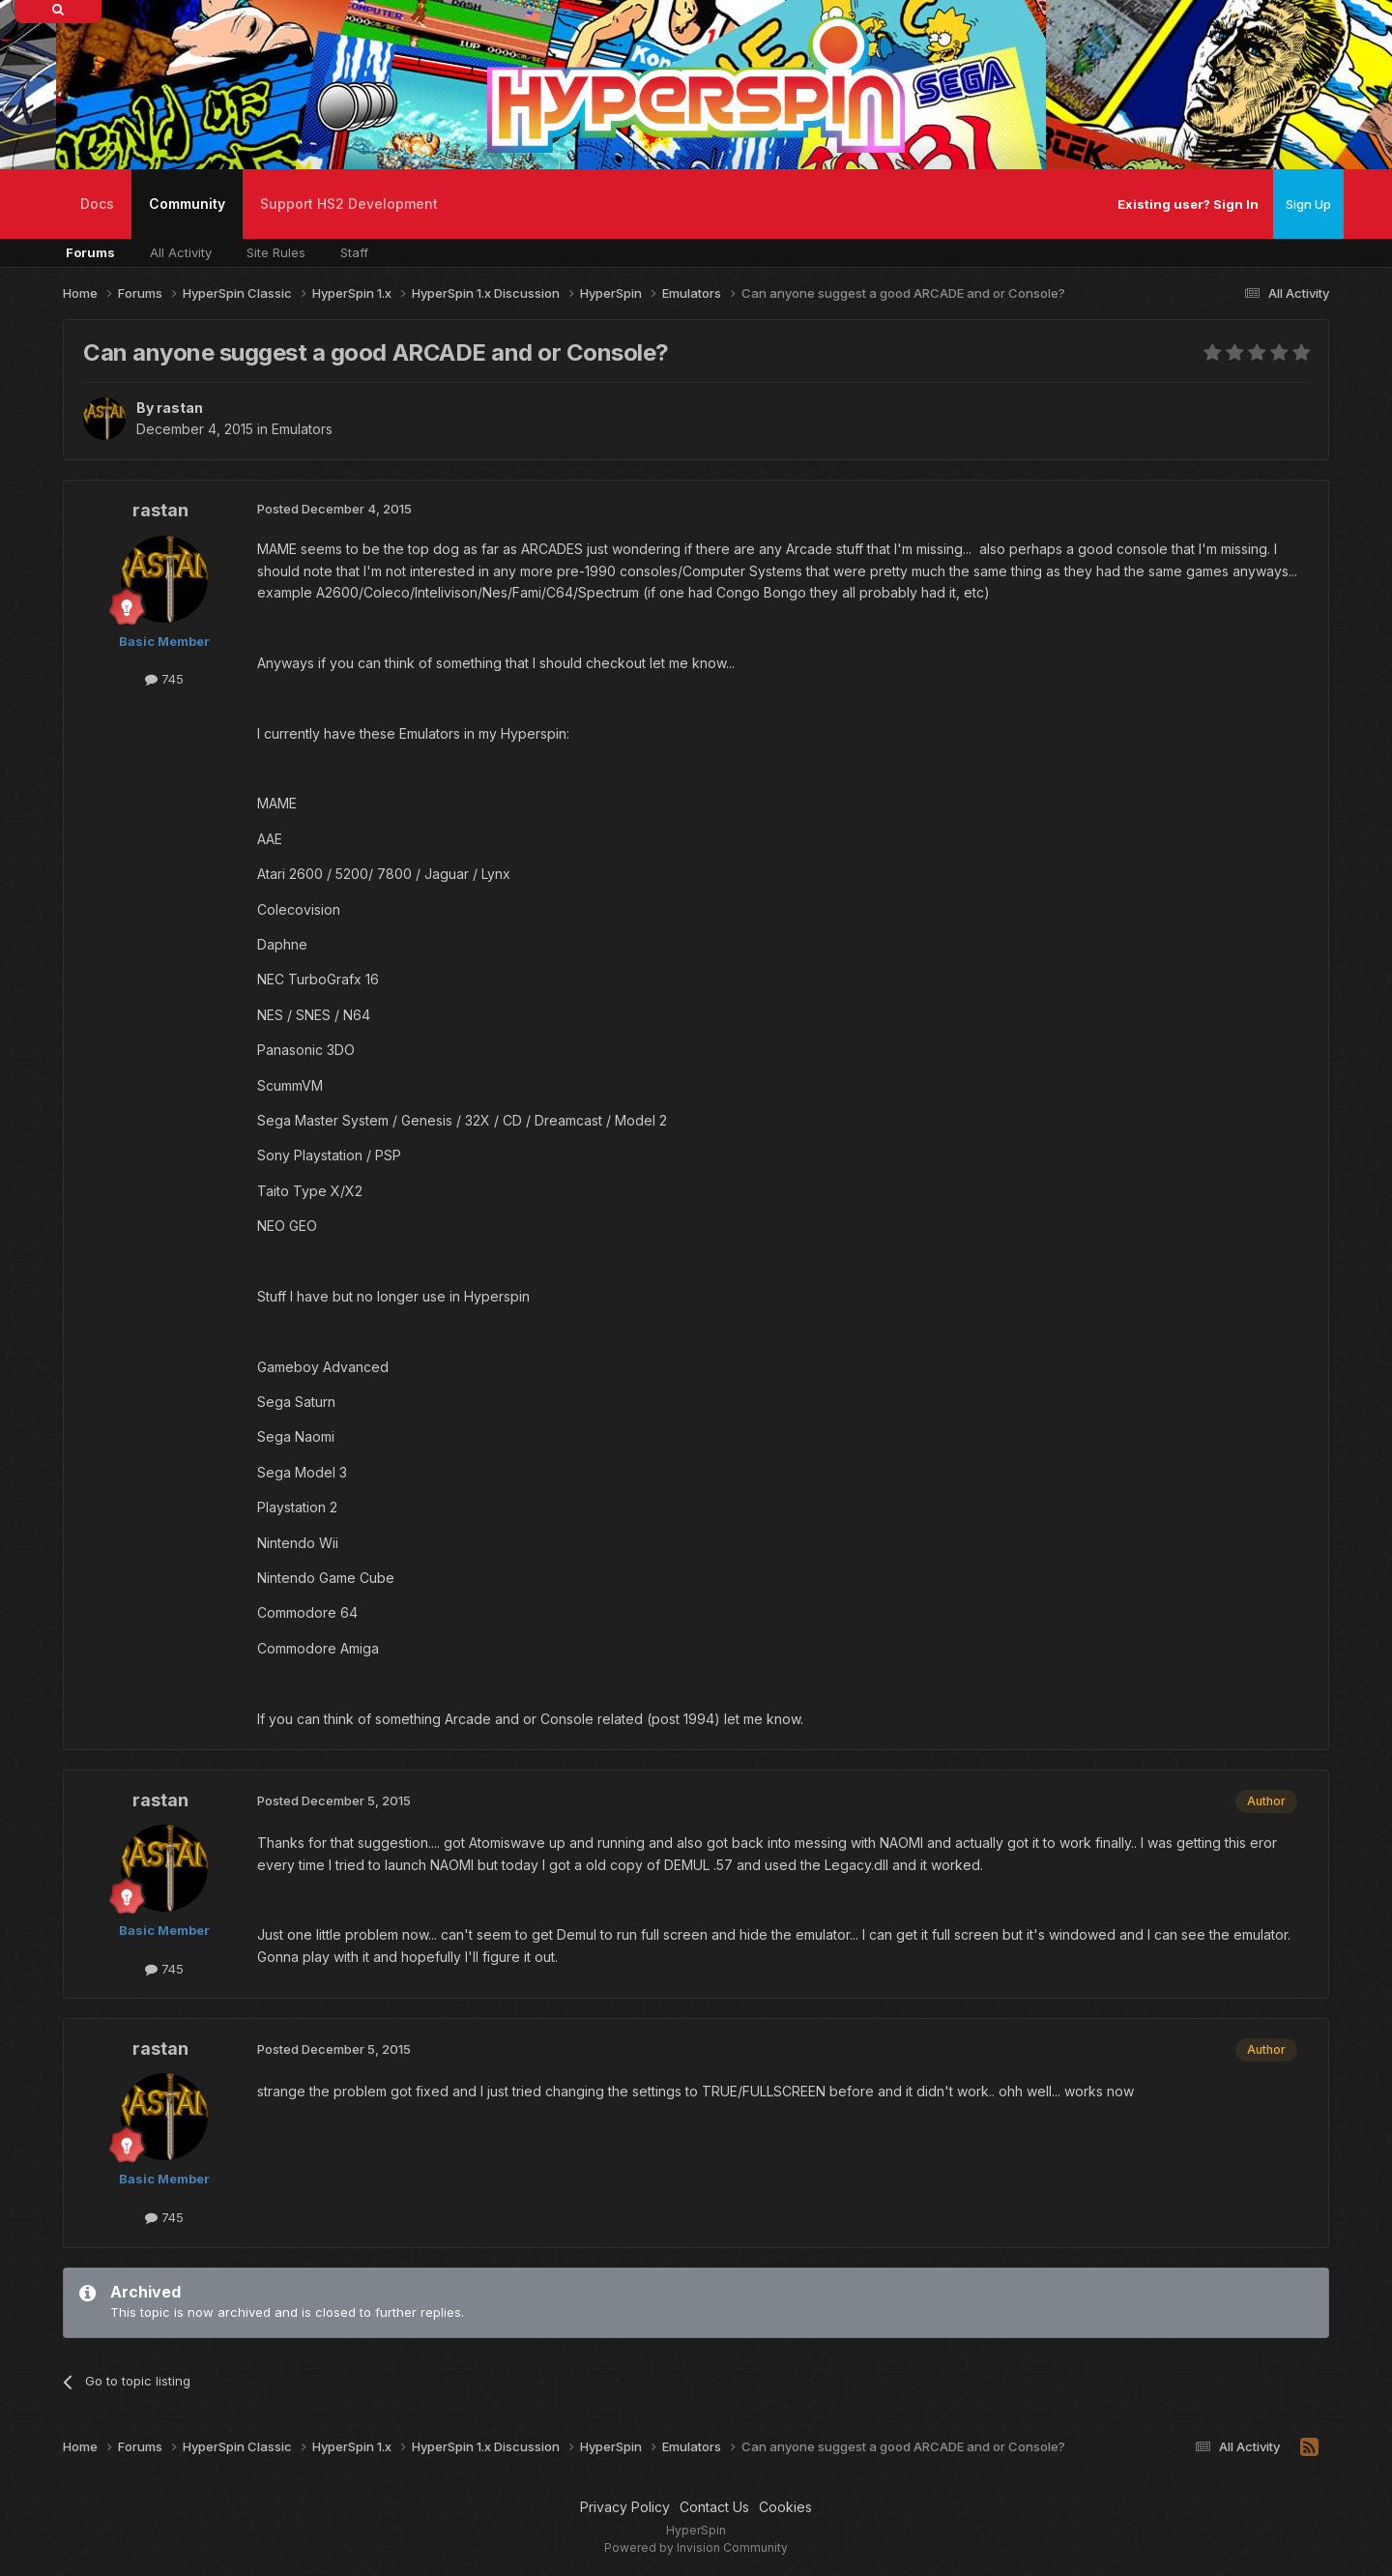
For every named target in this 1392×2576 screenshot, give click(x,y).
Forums (90, 252)
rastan (180, 407)
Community (187, 217)
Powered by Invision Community (696, 2547)
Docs (97, 203)
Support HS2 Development (349, 203)
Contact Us (714, 2507)
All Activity (181, 252)
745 (164, 679)
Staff (354, 252)
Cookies (785, 2507)
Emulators (302, 429)
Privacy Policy (625, 2507)
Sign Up (1308, 204)
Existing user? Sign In (1188, 204)
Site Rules (275, 252)
